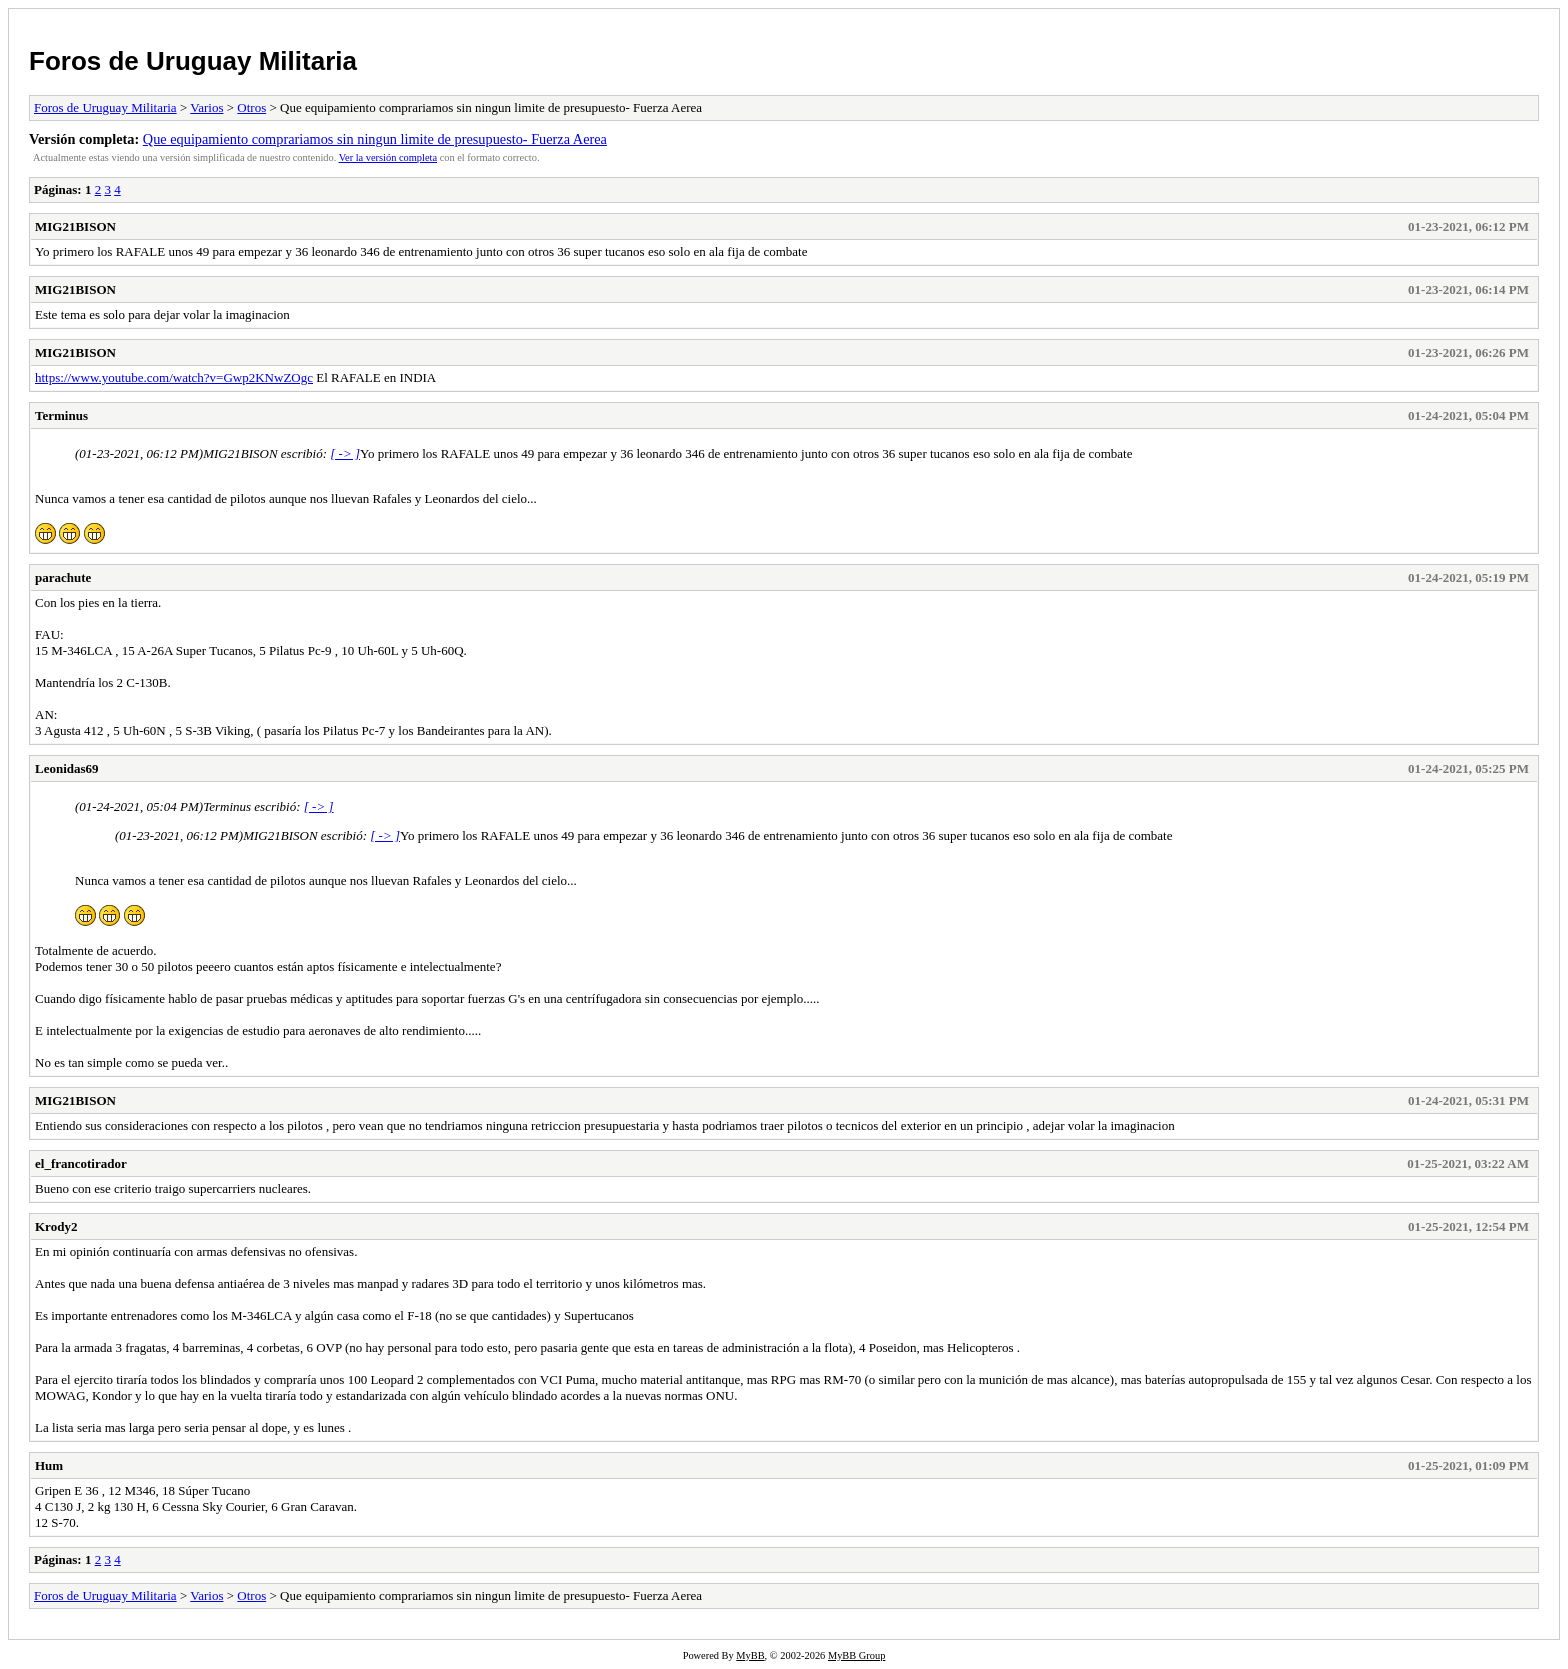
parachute (63, 577)
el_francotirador (81, 1163)
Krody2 (56, 1226)
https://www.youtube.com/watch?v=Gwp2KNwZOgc (174, 377)
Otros (251, 107)
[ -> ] (345, 453)
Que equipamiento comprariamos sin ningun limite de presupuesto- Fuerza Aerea (375, 139)
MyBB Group (856, 1655)
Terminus (61, 415)
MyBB (750, 1655)
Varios (206, 107)
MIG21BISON (75, 226)
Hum (49, 1465)
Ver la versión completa (388, 157)
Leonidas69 (67, 768)
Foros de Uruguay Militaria (193, 61)
